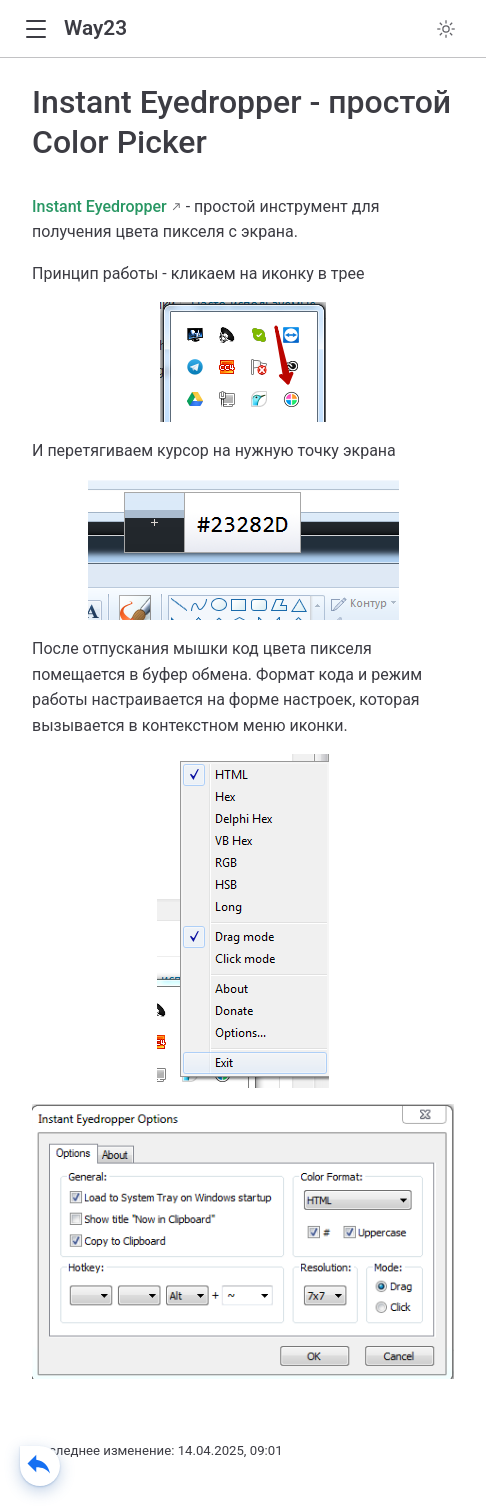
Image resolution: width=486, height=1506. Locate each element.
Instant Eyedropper (99, 206)
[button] (35, 29)
